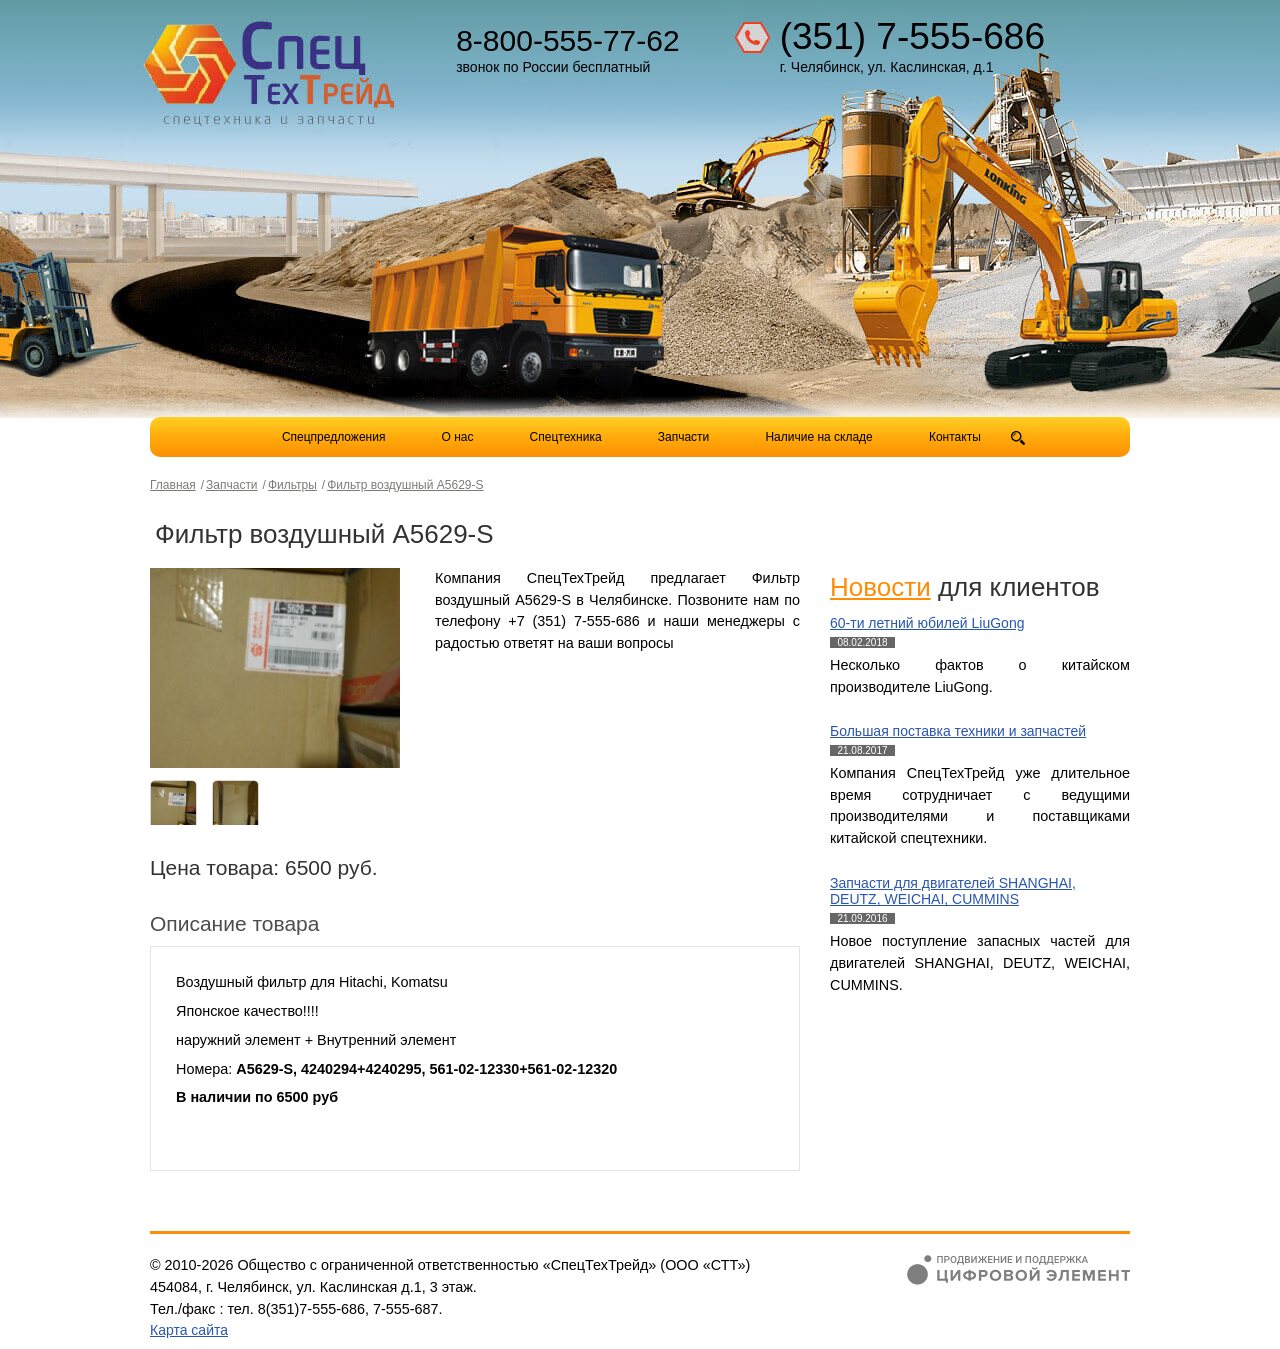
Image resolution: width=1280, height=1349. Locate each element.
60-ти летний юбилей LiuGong (927, 623)
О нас (458, 437)
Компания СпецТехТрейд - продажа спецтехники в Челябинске (272, 66)
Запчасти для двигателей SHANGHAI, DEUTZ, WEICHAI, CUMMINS (953, 891)
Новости (880, 587)
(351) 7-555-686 (912, 36)
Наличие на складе (818, 437)
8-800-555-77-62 (568, 40)
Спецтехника (566, 437)
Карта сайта (189, 1330)
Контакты (955, 437)
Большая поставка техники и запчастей (958, 731)
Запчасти (685, 437)
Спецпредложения (334, 437)
